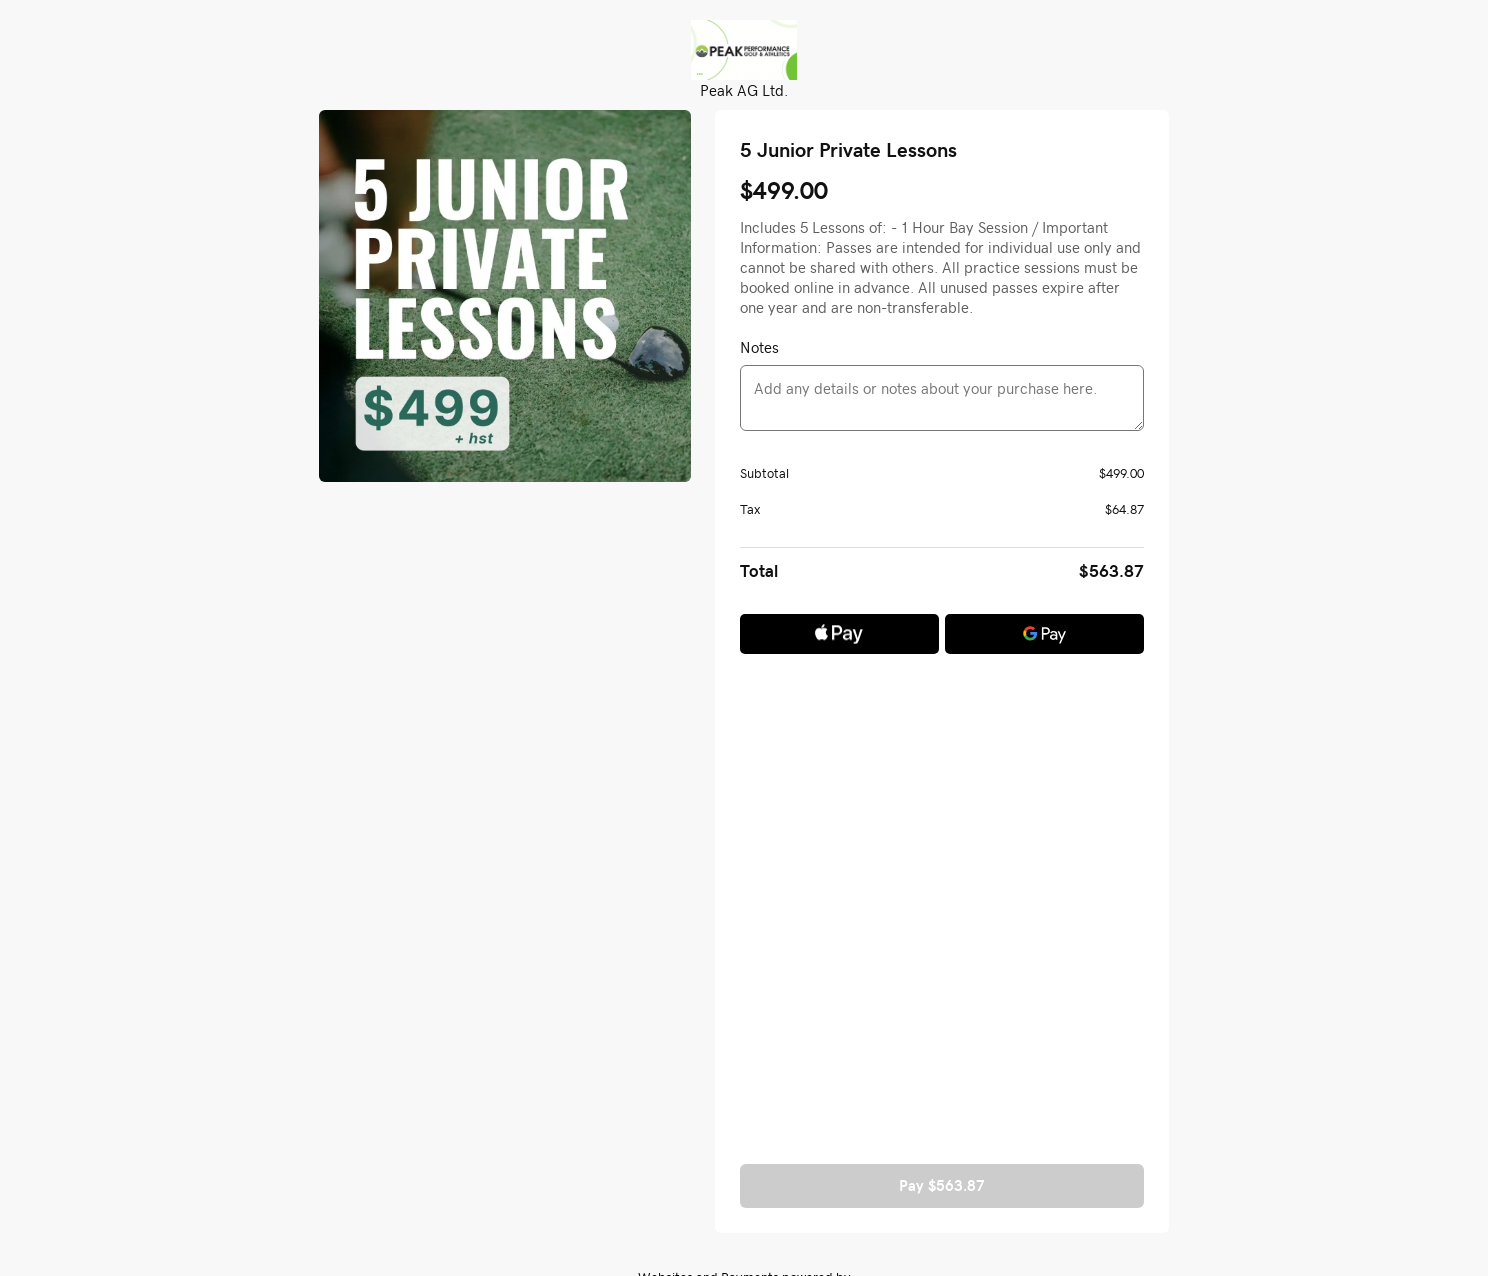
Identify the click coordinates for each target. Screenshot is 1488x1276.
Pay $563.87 (942, 1185)
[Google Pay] (1044, 634)
